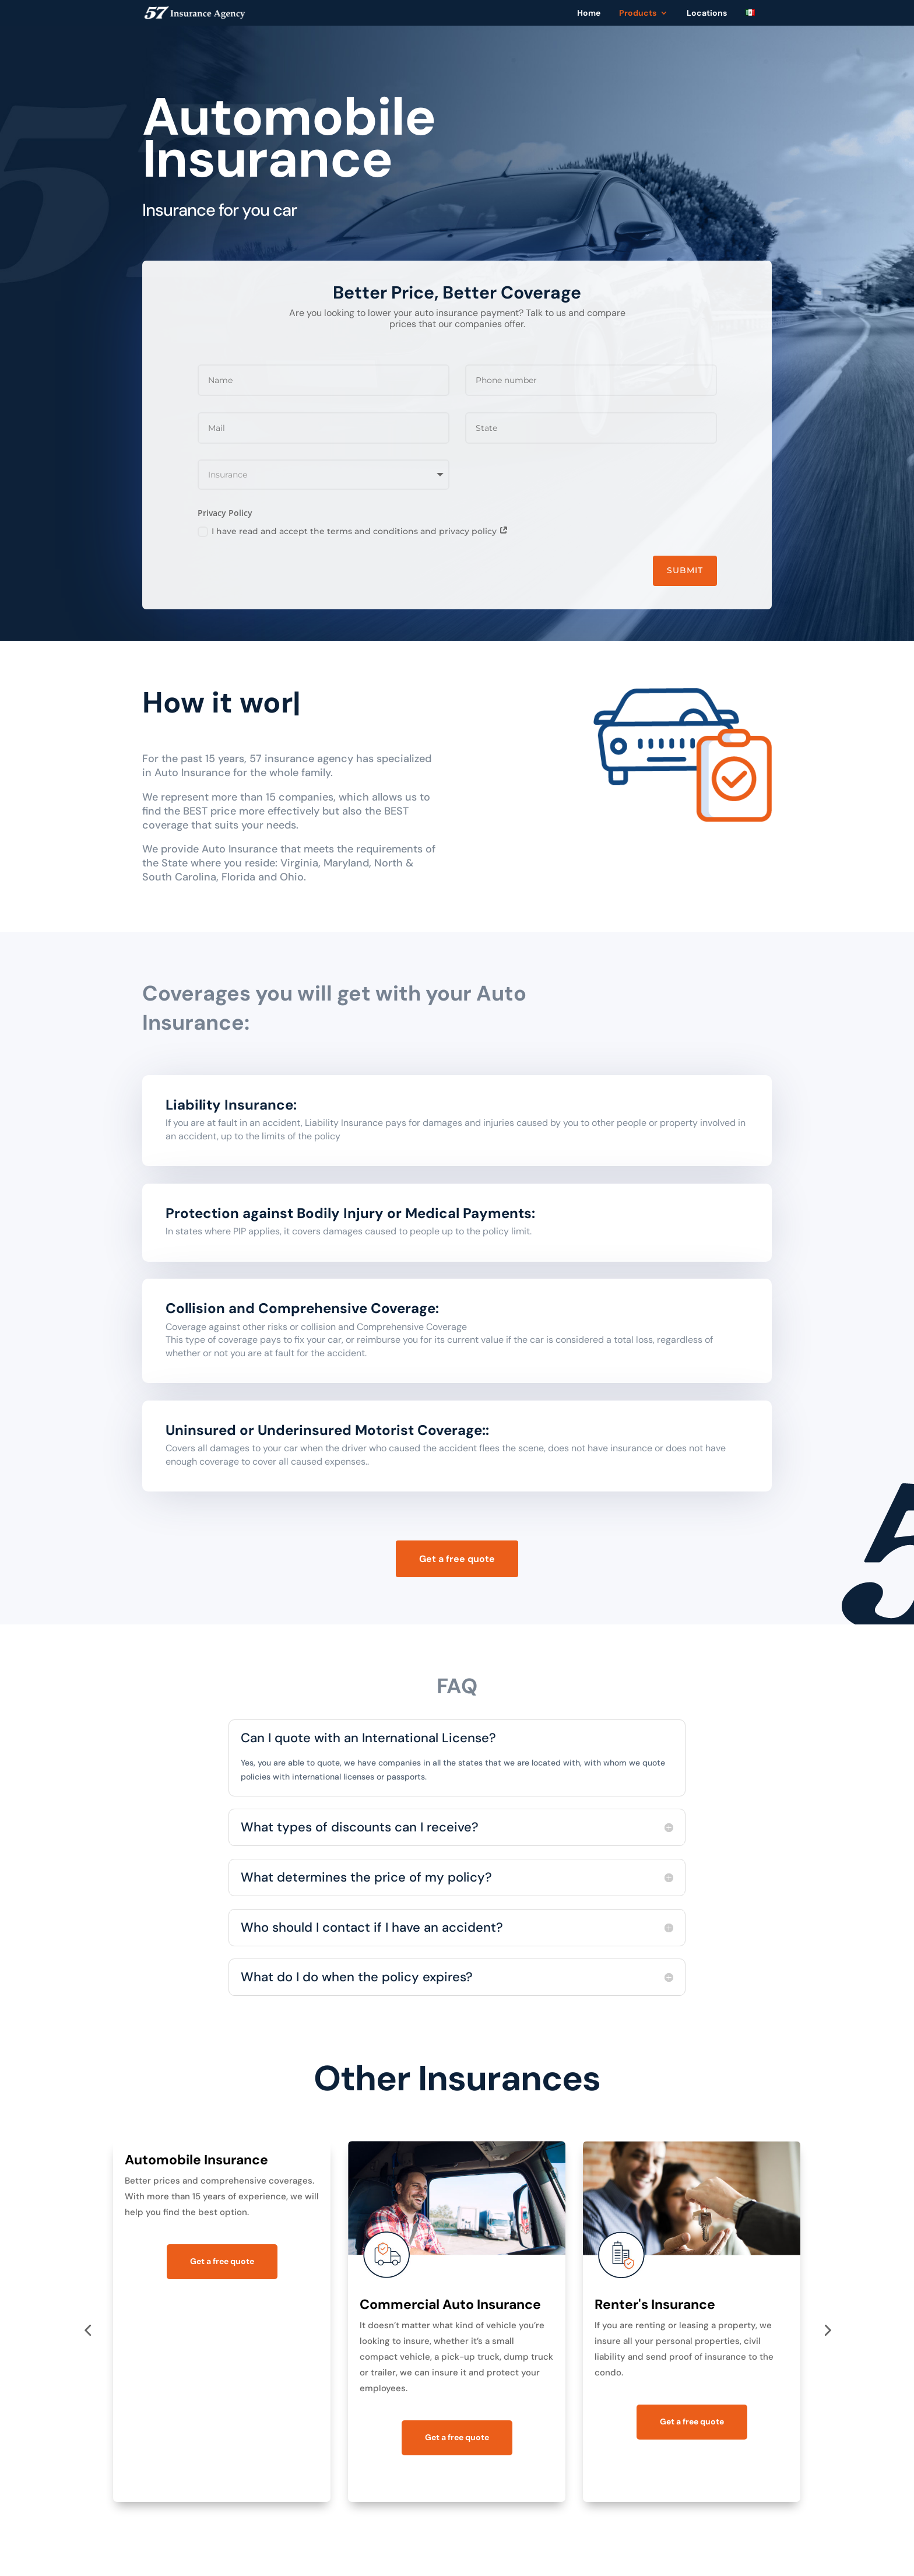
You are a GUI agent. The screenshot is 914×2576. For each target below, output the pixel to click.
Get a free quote (457, 1559)
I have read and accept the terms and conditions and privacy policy (353, 531)
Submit (685, 570)
